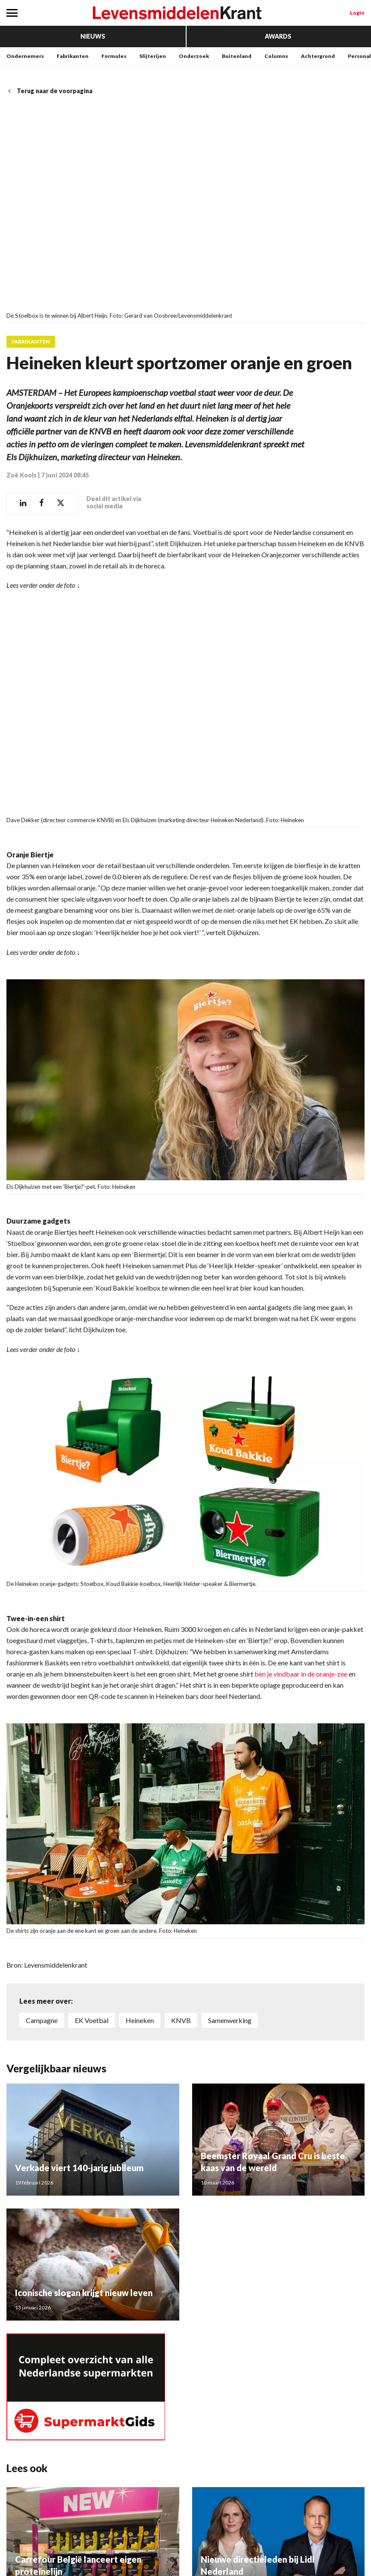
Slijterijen (152, 56)
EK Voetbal (91, 2020)
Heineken (140, 2020)
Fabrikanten (73, 56)
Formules (113, 56)
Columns (276, 56)
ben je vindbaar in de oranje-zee (300, 1673)
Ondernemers (25, 56)
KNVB (181, 2020)
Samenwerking (229, 2020)
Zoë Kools (21, 475)
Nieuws (92, 36)
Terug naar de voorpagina (49, 90)
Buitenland (236, 56)
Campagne (42, 2020)
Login (357, 12)
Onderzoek (194, 56)
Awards (278, 36)
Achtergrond (318, 56)
